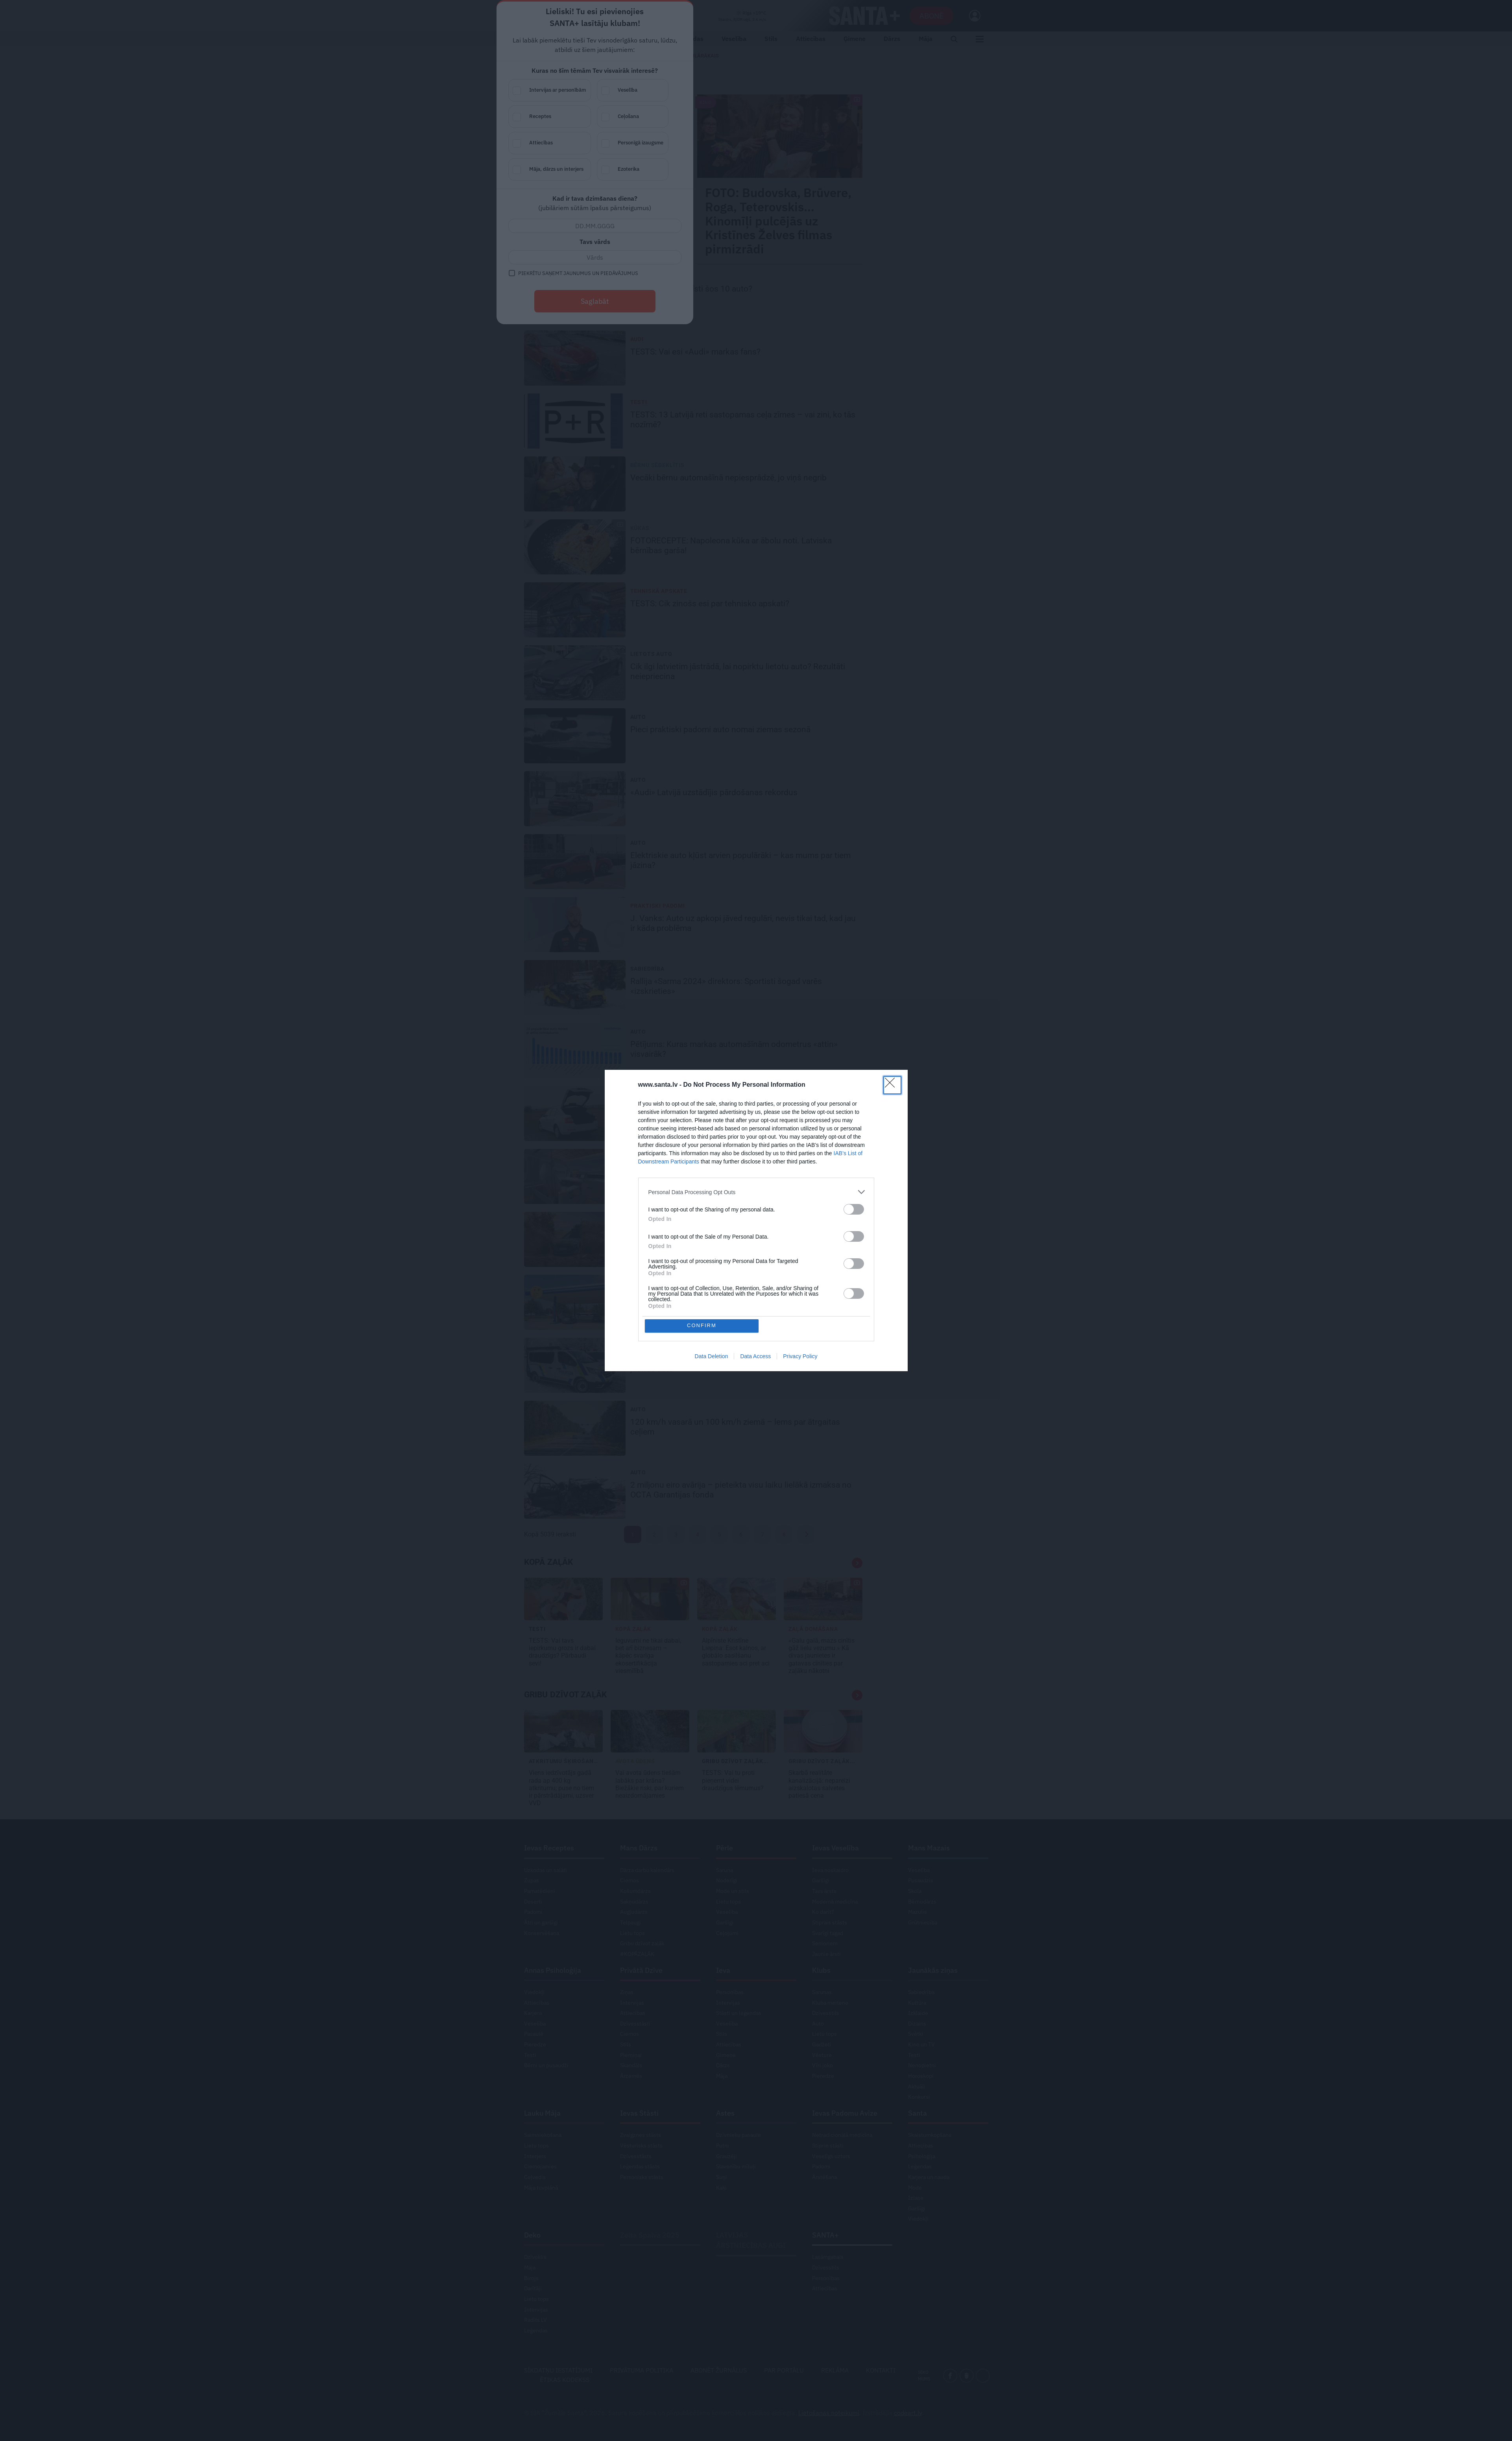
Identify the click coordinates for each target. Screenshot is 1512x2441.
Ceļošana (802, 117)
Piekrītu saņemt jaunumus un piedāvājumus (739, 273)
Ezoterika (802, 170)
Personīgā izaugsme (802, 143)
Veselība (802, 91)
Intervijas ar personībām (718, 91)
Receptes (718, 117)
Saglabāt (756, 301)
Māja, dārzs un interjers (718, 170)
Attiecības (718, 143)
